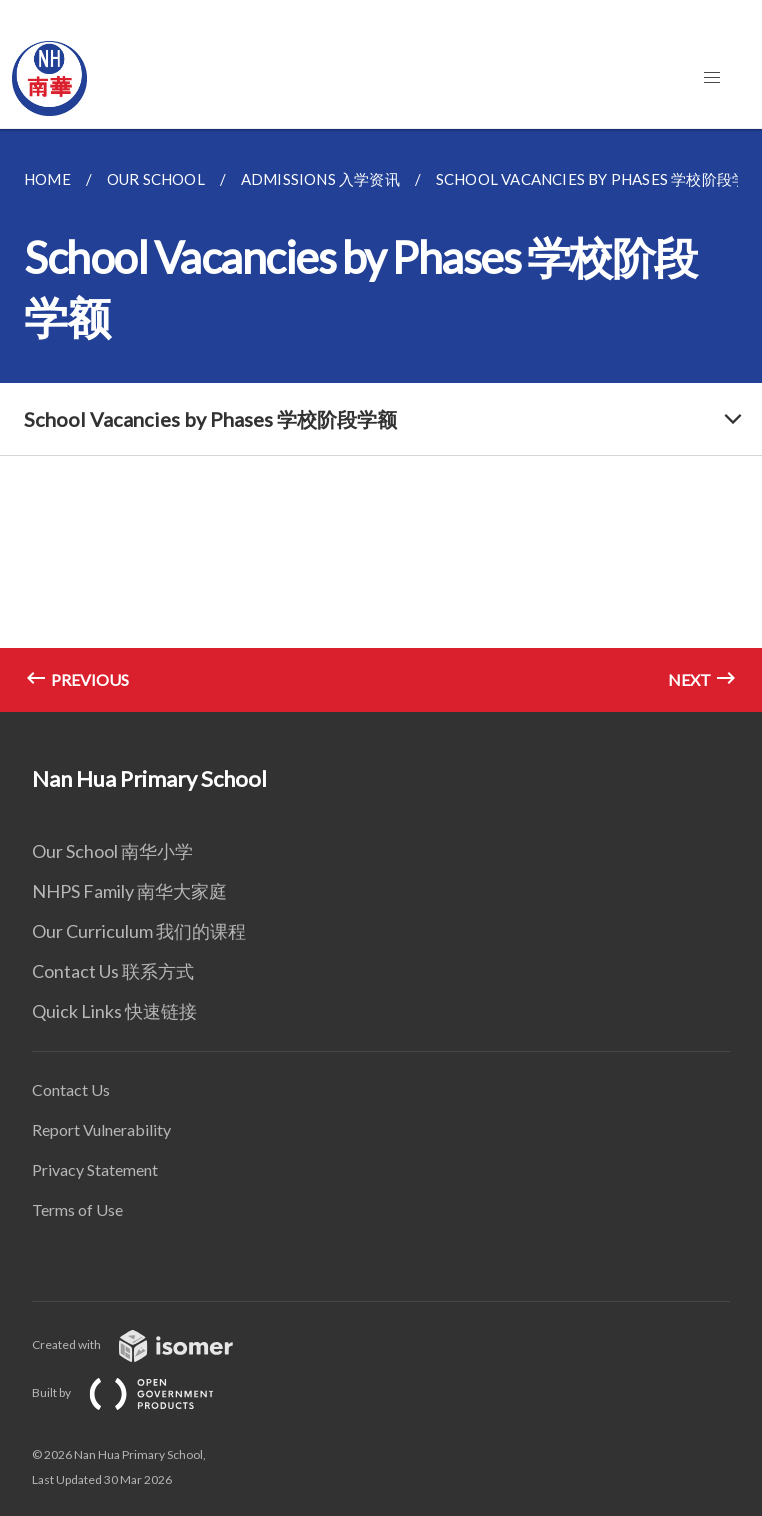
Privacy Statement (95, 1169)
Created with (148, 1344)
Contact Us (71, 1089)
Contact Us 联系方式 (113, 971)
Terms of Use (77, 1209)
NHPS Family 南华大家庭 (129, 891)
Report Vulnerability (101, 1129)
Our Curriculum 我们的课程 (139, 931)
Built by (139, 1392)
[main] (381, 420)
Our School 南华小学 (112, 851)
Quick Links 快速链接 (114, 1011)
